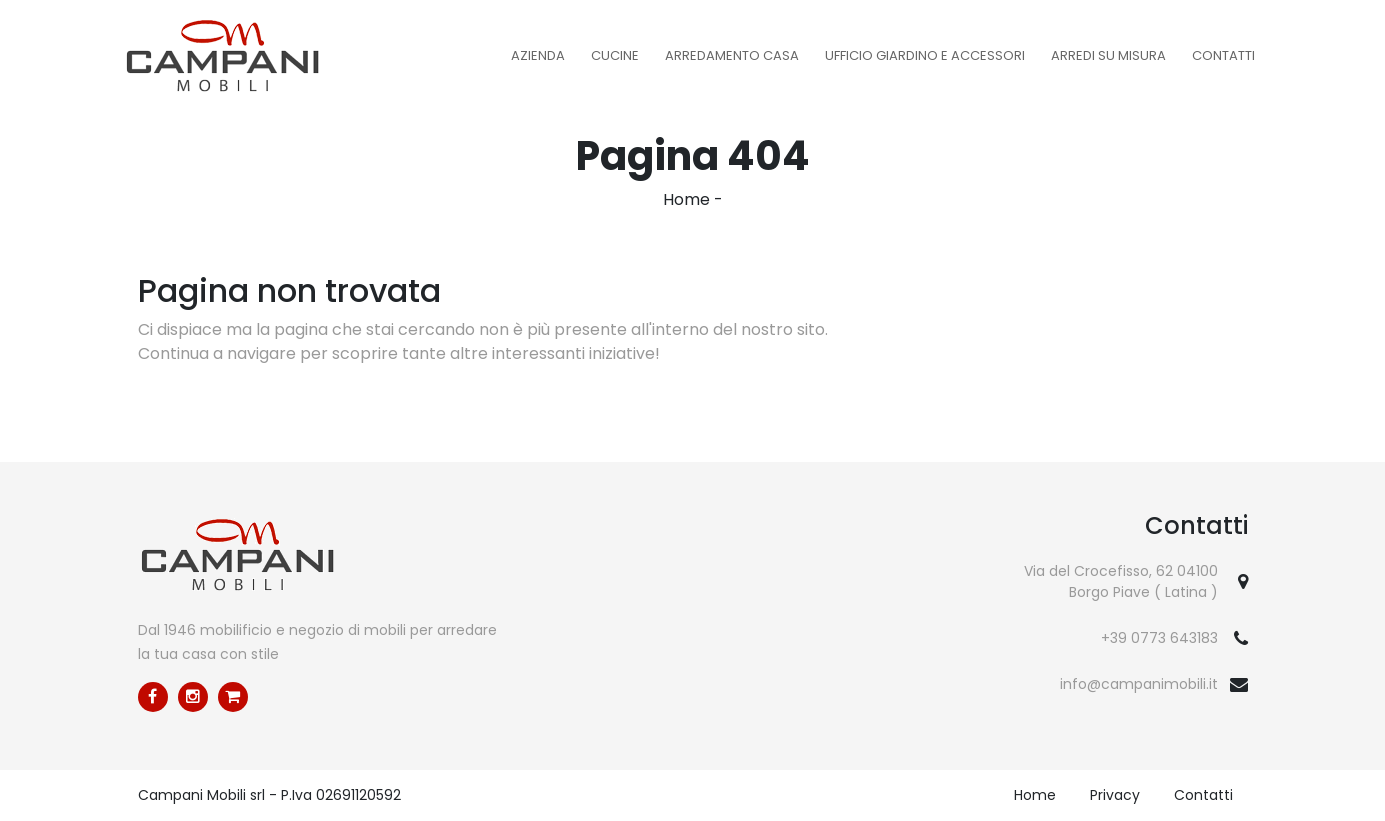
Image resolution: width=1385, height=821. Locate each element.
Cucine (615, 55)
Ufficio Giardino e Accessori (925, 55)
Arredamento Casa (732, 55)
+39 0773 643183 (1159, 638)
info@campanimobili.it (1139, 684)
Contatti (1223, 55)
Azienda (538, 55)
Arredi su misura (1108, 55)
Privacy (1115, 795)
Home (686, 199)
